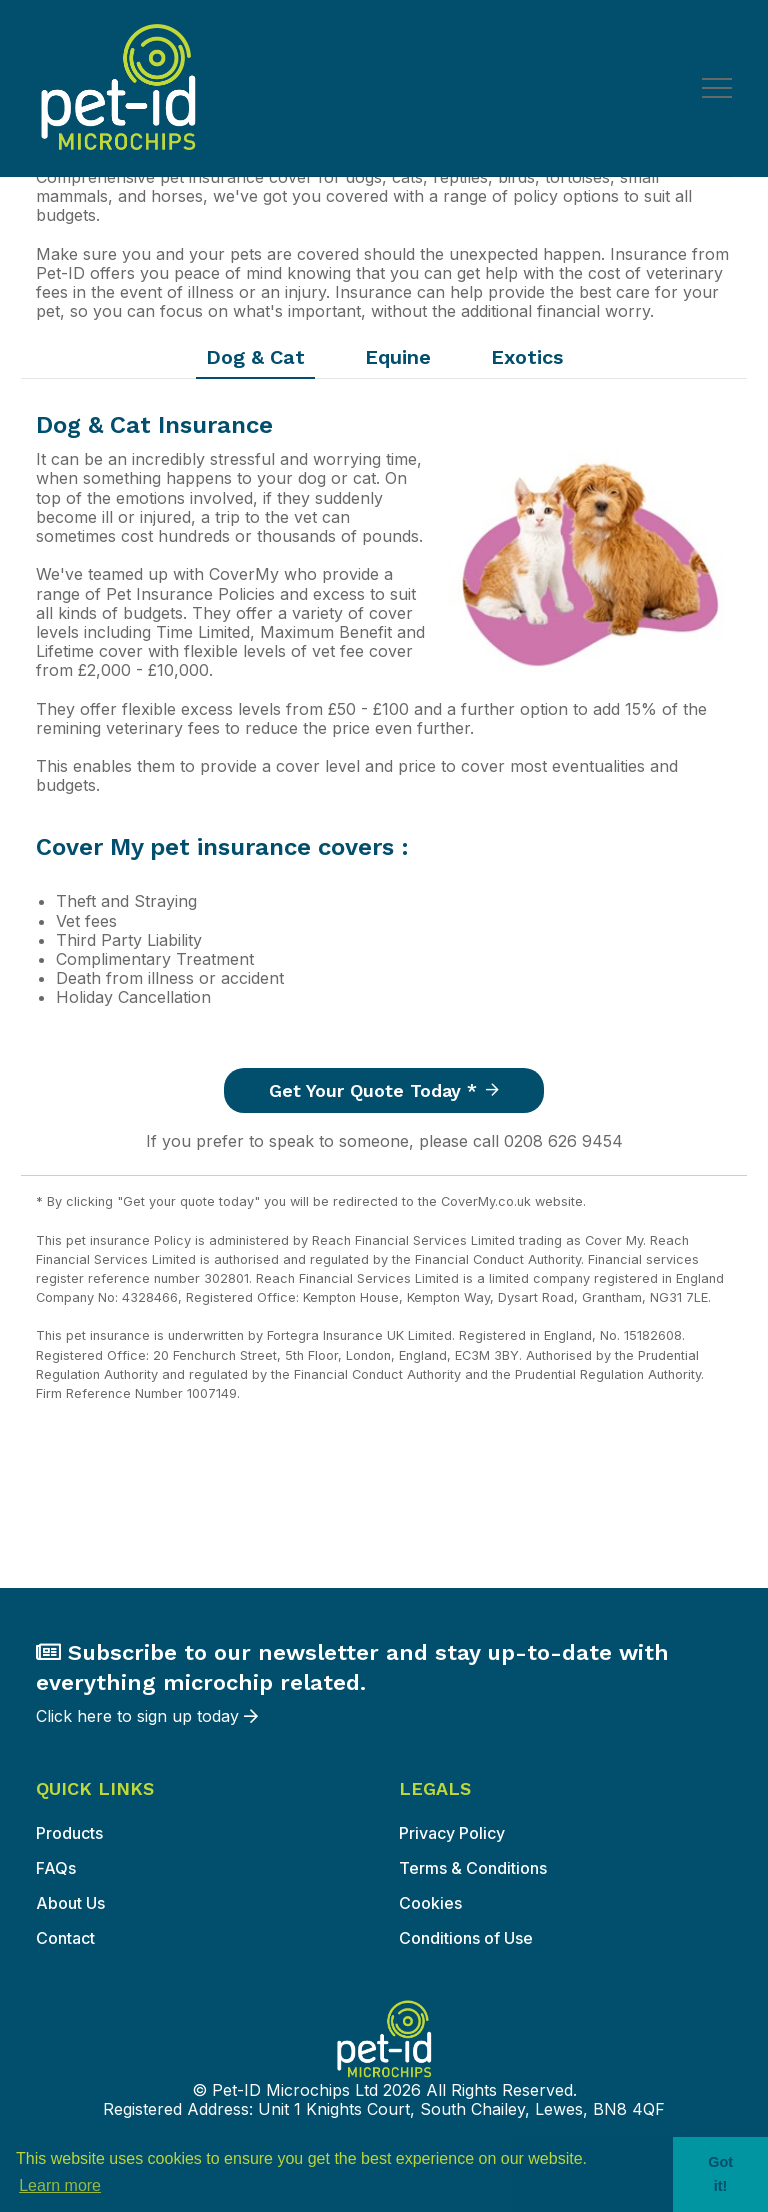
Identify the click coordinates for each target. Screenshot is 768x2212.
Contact (65, 1938)
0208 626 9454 (563, 1141)
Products (69, 1833)
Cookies (430, 1903)
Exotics (527, 357)
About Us (70, 1903)
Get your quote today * (384, 1090)
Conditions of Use (466, 1938)
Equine (398, 357)
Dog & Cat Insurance (154, 425)
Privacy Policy (452, 1833)
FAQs (56, 1868)
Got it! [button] (720, 2174)
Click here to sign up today (384, 1682)
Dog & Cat (255, 357)
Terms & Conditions (473, 1868)
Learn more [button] (60, 2185)
